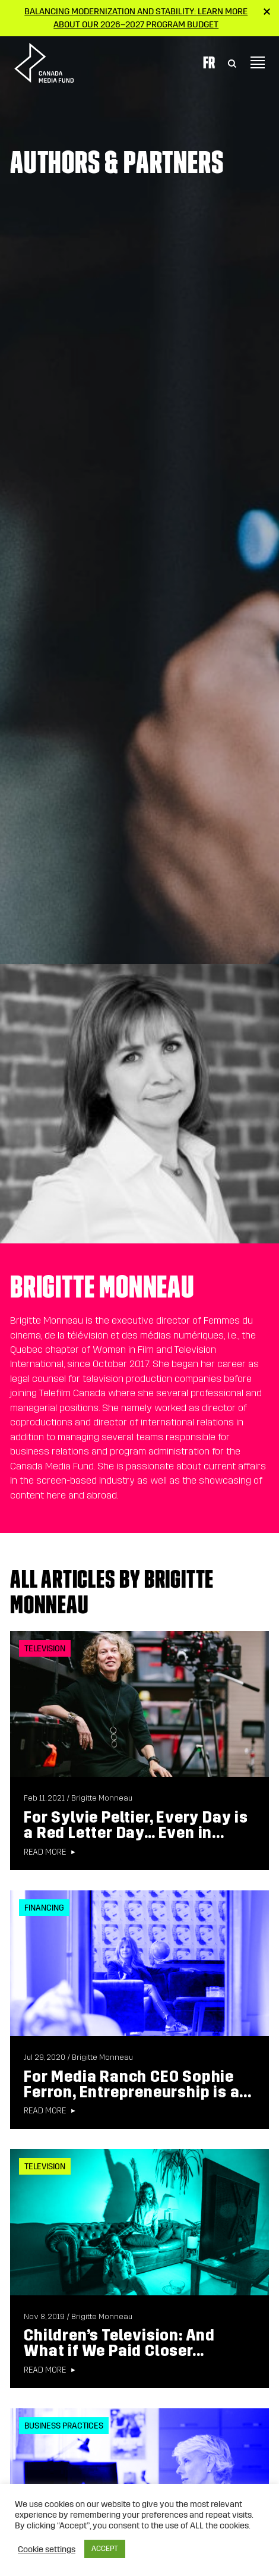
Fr (209, 62)
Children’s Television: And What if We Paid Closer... (119, 2343)
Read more (45, 1852)
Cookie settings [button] (46, 2549)
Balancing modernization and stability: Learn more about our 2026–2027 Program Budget (136, 18)
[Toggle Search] (232, 62)
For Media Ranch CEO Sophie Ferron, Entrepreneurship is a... (138, 2084)
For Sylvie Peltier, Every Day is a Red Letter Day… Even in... (136, 1825)
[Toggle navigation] (258, 62)
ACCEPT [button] (104, 2548)
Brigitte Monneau (101, 1798)
